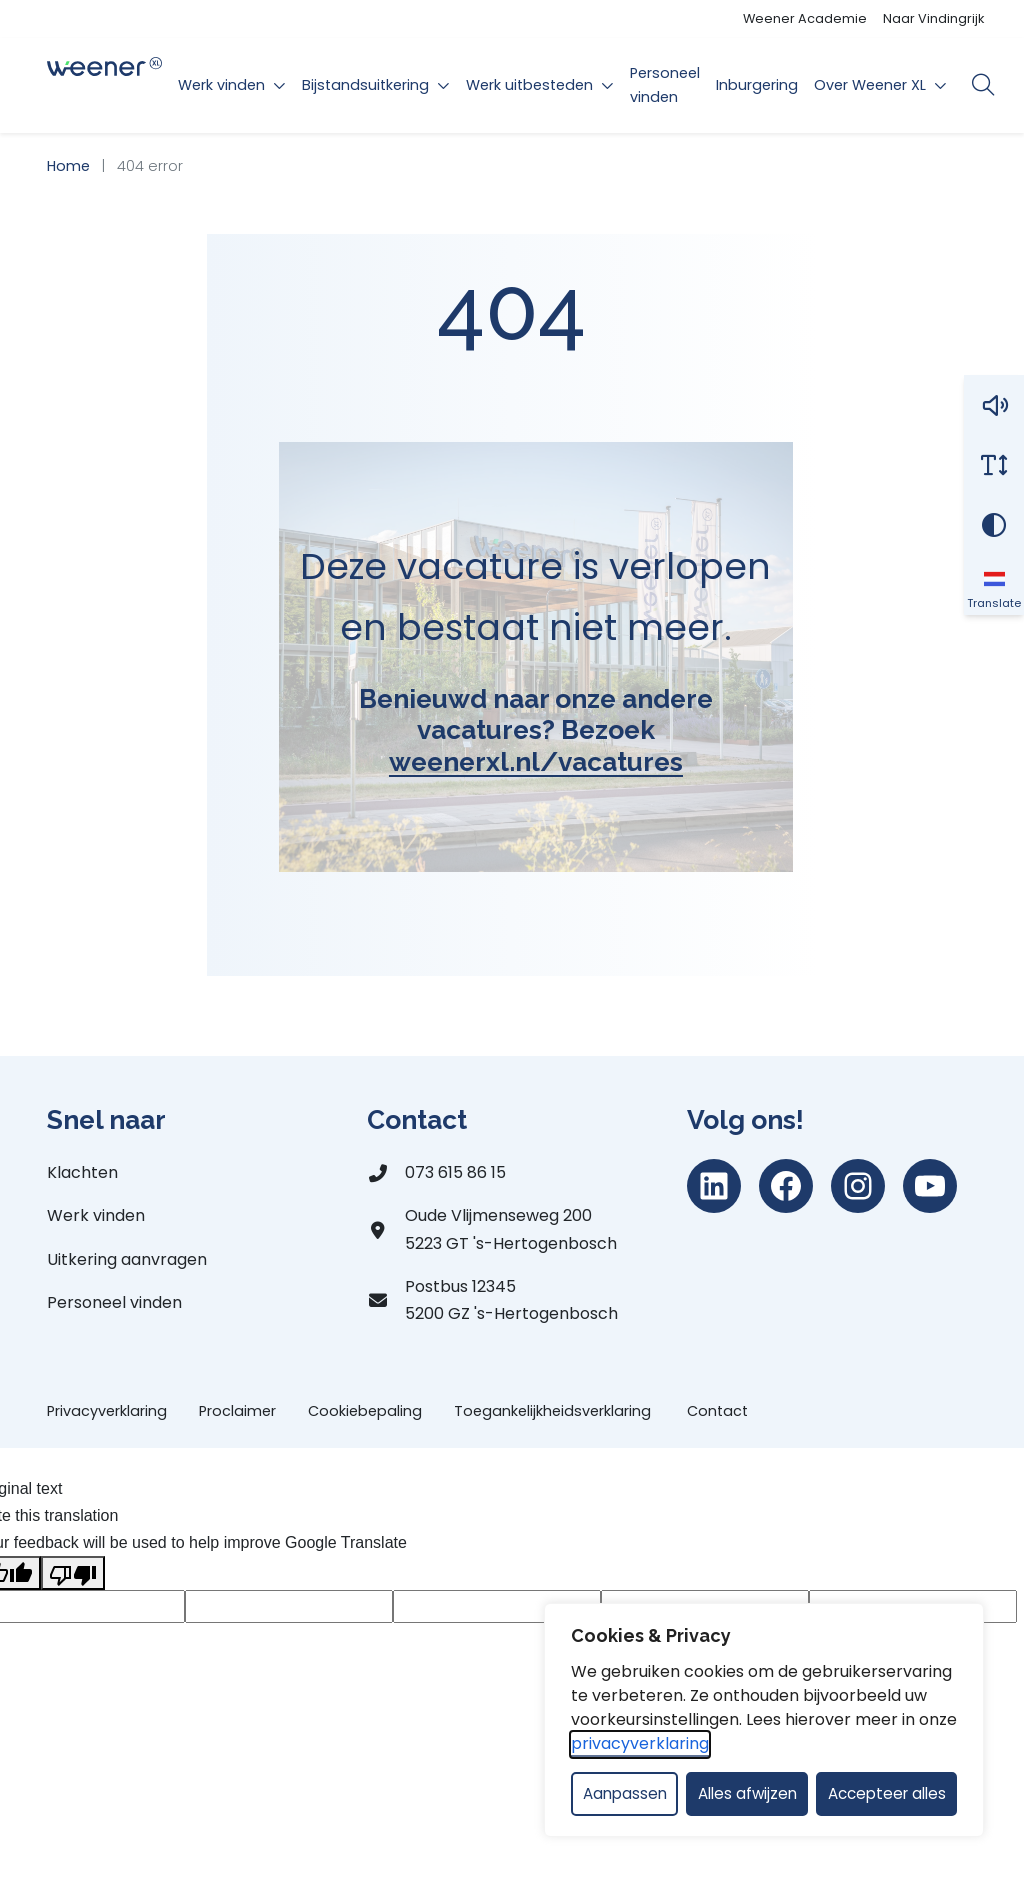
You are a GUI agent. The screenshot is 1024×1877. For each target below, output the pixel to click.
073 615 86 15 (455, 1172)
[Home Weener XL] (104, 85)
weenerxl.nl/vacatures (536, 761)
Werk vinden (221, 85)
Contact (717, 1411)
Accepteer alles (887, 1793)
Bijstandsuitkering (365, 85)
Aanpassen (625, 1793)
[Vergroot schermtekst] (994, 465)
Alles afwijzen (747, 1793)
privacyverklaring (640, 1743)
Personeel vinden (665, 85)
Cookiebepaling (365, 1411)
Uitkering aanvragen (127, 1259)
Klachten (82, 1172)
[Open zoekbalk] (982, 85)
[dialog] (764, 1720)
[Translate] (994, 585)
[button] (994, 405)
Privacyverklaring (107, 1411)
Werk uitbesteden (529, 85)
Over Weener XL (870, 85)
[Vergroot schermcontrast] (994, 525)
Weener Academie (805, 18)
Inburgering (757, 85)
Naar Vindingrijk (933, 18)
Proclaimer (237, 1411)
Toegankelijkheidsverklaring (554, 1411)
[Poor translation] (73, 1572)
